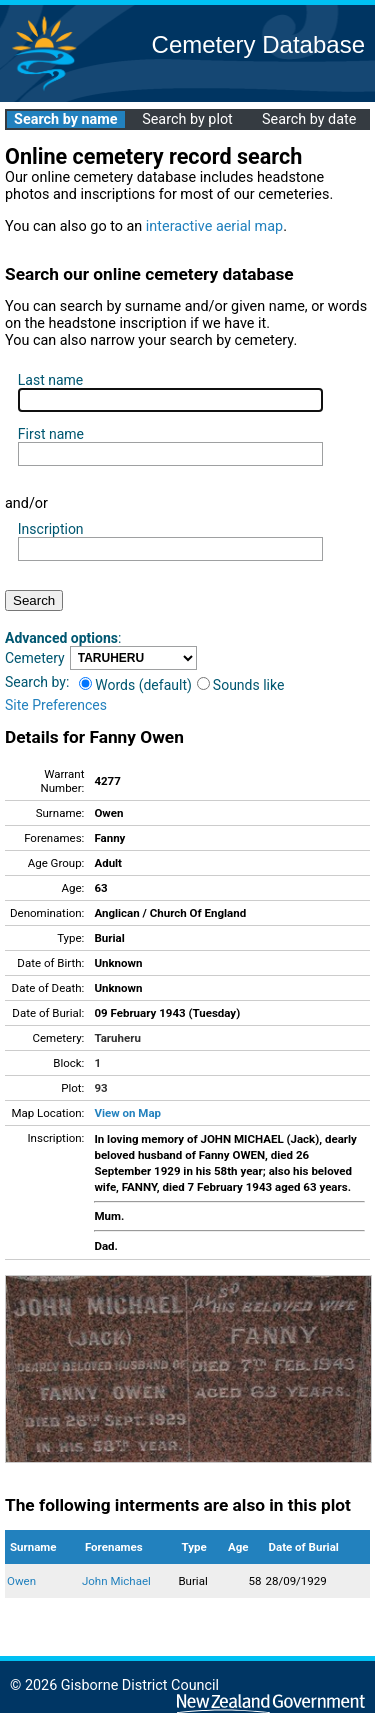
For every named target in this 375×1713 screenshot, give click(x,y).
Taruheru (117, 1038)
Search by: (37, 682)
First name (51, 434)
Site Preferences (56, 705)
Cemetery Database (258, 44)
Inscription (51, 529)
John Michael (116, 1581)
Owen (21, 1581)
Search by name (65, 119)
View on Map (127, 1113)
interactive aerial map (214, 226)
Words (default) (135, 685)
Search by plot (187, 119)
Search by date (309, 119)
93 (100, 1088)
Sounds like (241, 685)
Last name (50, 380)
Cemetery (35, 658)
